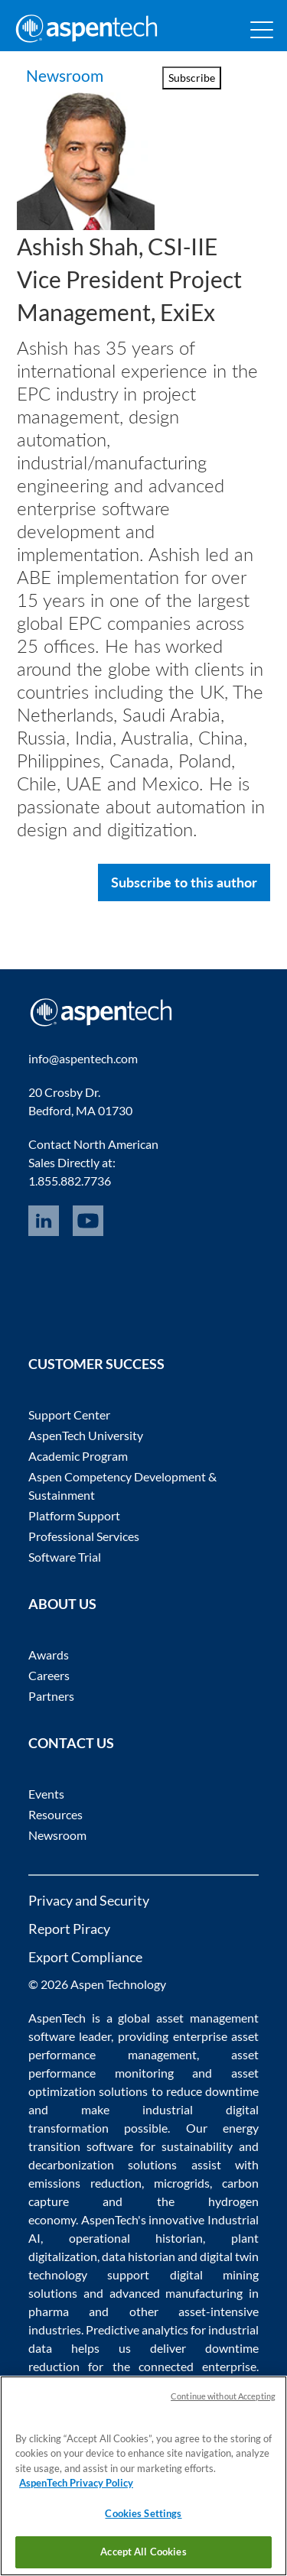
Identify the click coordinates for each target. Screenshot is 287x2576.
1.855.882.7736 (69, 1180)
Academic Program (78, 1456)
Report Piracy (69, 1928)
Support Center (69, 1414)
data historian (138, 2256)
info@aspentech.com (83, 1058)
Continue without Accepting (223, 2396)
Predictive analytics (137, 2329)
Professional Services (83, 1536)
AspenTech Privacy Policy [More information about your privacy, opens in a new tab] (76, 2483)
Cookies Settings (143, 2513)
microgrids (182, 2182)
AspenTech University (85, 1435)
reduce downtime (212, 2091)
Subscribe (191, 77)
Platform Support (74, 1515)
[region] (143, 2476)
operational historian (136, 2237)
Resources (55, 1814)
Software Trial (64, 1556)
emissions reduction (85, 2182)
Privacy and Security (88, 1900)
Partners (51, 1696)
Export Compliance (85, 1956)
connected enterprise (197, 2366)
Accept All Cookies (143, 2551)
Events (46, 1793)
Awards (48, 1654)
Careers (49, 1675)
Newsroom (64, 75)
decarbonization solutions (103, 2164)
